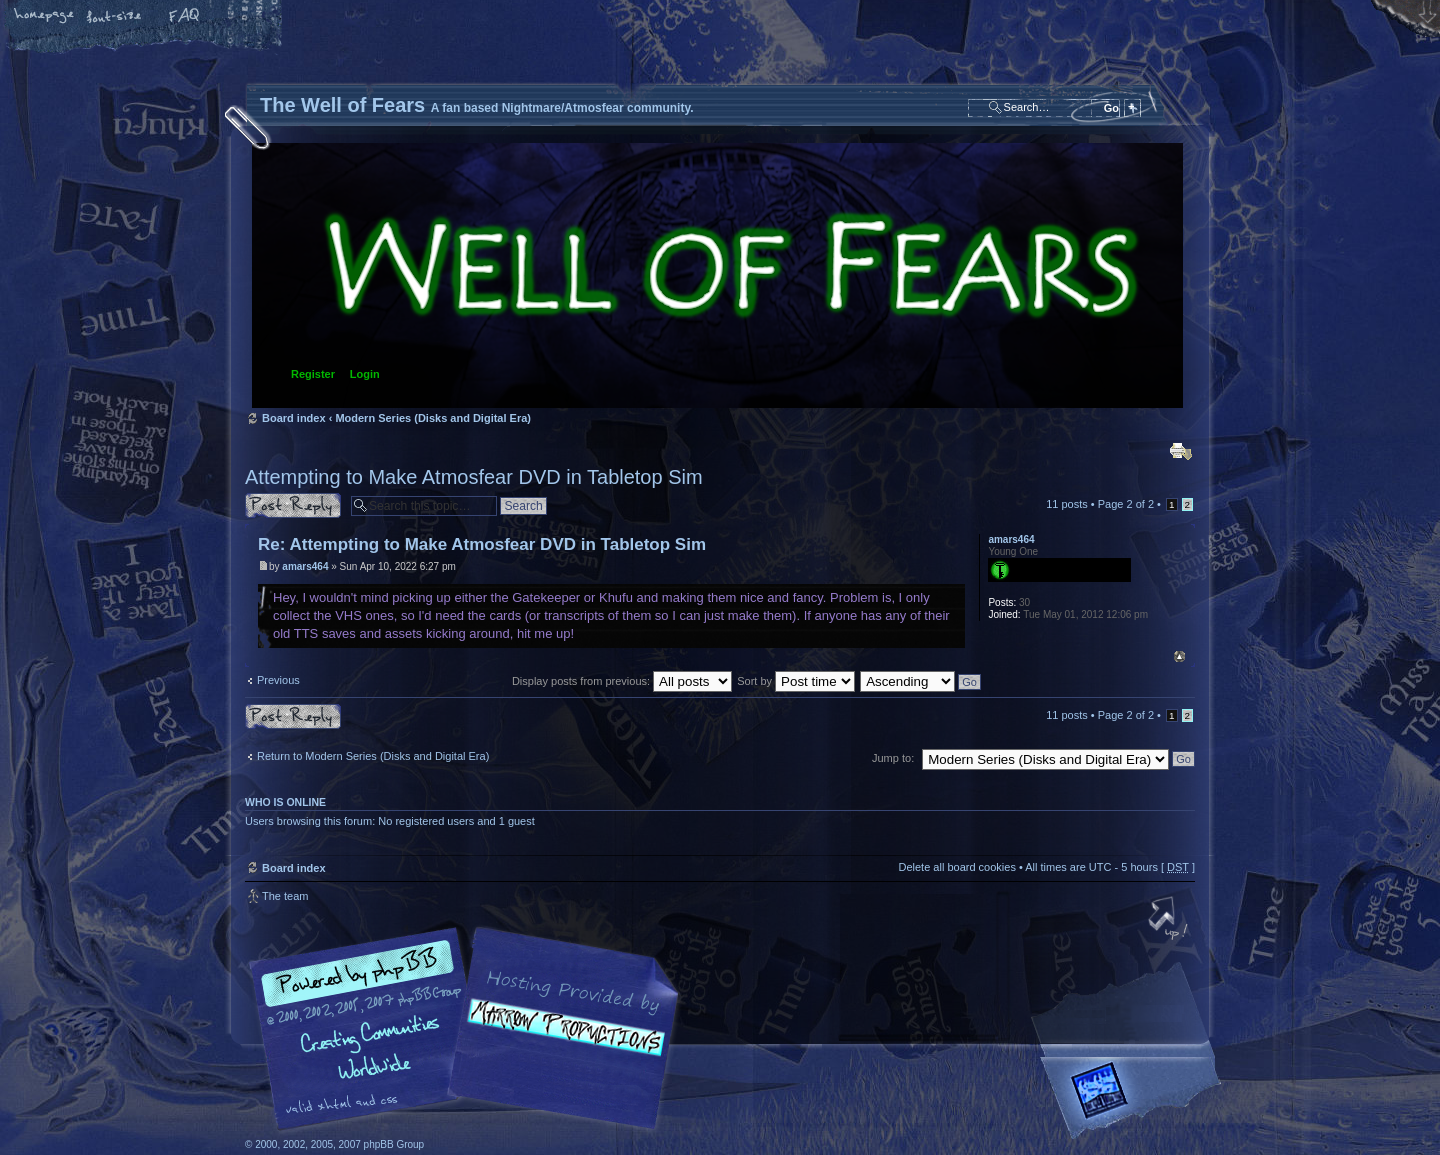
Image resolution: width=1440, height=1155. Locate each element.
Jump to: (893, 758)
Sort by (796, 681)
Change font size (115, 17)
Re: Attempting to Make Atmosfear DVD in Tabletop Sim (482, 544)
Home (45, 17)
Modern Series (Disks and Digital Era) (433, 418)
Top (1179, 656)
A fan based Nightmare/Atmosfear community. (560, 1042)
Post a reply (293, 505)
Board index (717, 275)
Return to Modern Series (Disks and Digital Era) (373, 756)
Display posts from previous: (622, 681)
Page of (1126, 504)
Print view (1181, 451)
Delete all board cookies (956, 867)
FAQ (185, 17)
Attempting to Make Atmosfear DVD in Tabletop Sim (474, 477)
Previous (278, 680)
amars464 (305, 566)
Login (365, 374)
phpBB (470, 1029)
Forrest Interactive (1135, 1098)
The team (285, 896)
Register (313, 374)
